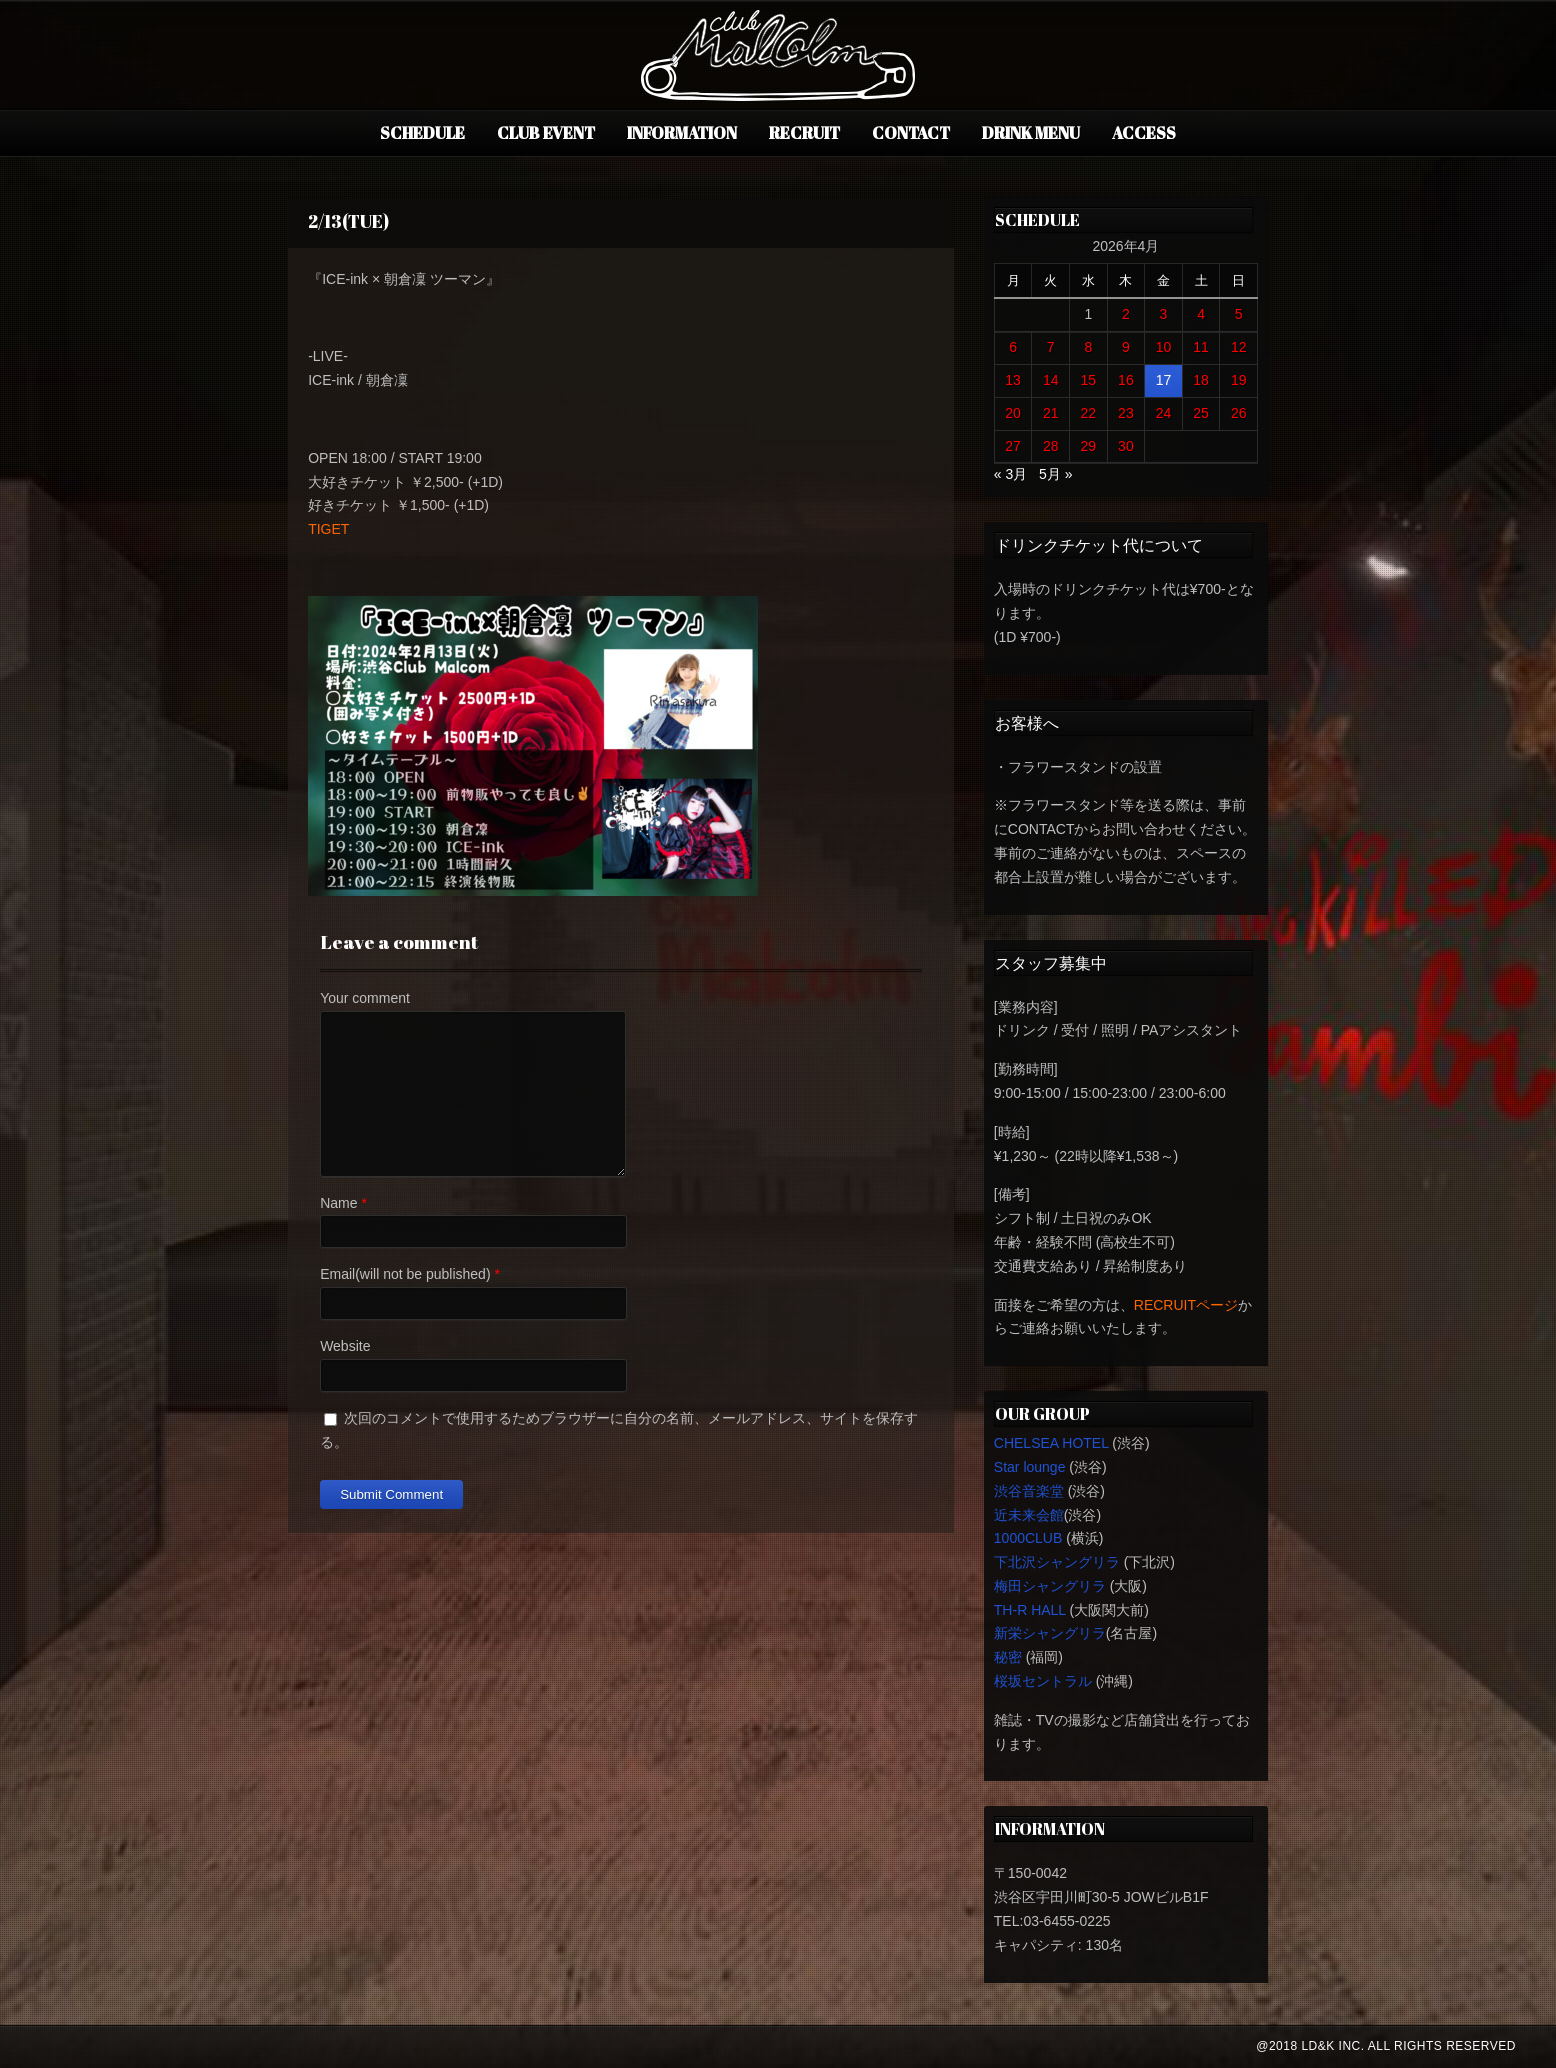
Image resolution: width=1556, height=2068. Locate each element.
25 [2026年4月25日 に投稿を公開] (1201, 413)
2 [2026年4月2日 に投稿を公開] (1126, 314)
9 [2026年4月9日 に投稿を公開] (1126, 347)
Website (345, 1346)
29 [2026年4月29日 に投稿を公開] (1089, 446)
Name (338, 1203)
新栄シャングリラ (1050, 1633)
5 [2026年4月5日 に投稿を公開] (1239, 314)
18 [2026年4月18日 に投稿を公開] (1201, 380)
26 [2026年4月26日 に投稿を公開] (1239, 413)
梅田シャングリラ (1050, 1586)
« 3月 (1010, 474)
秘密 (1008, 1657)
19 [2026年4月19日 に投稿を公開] (1239, 380)
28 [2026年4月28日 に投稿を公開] (1051, 446)
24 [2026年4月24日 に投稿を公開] (1164, 413)
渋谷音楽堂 (1029, 1491)
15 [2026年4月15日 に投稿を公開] (1089, 380)
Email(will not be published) (405, 1274)
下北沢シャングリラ (1057, 1562)
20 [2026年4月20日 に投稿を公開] (1013, 413)
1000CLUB (1028, 1538)
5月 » (1055, 474)
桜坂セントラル (1043, 1681)
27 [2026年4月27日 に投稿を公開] (1013, 446)
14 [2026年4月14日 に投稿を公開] (1051, 380)
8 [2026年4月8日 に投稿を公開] (1088, 347)
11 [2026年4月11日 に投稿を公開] (1201, 347)
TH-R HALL (1030, 1610)
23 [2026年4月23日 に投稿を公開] (1126, 413)
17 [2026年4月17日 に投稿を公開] (1164, 380)
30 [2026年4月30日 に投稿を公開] (1126, 446)
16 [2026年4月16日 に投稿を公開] (1126, 380)
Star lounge (1030, 1467)
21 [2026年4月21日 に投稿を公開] (1051, 413)
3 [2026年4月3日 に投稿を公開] (1164, 314)
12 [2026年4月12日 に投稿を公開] (1239, 347)
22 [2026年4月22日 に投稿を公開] (1089, 413)
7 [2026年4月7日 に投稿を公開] (1051, 347)
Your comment (365, 998)
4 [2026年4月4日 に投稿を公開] (1201, 314)
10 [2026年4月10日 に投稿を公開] (1164, 347)
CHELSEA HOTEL (1051, 1443)
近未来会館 (1029, 1515)
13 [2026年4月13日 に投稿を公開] (1013, 380)
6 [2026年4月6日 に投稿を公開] (1013, 347)
